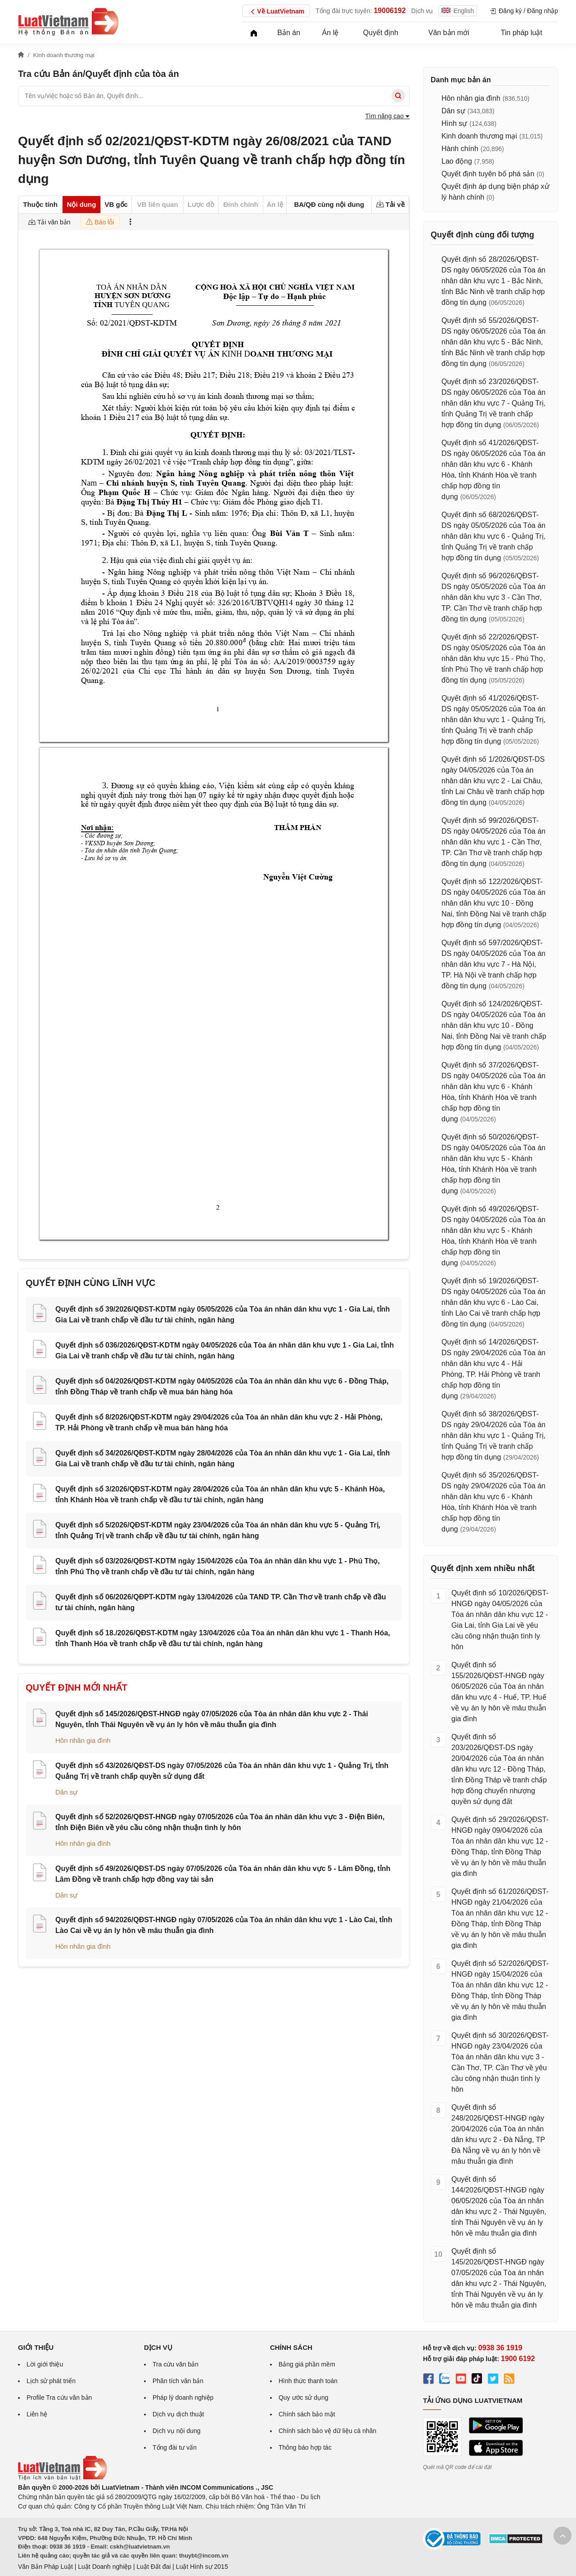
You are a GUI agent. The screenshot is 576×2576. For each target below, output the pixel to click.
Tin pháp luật (521, 32)
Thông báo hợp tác (305, 2447)
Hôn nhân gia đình (83, 1740)
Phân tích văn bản (178, 2380)
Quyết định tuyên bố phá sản (487, 174)
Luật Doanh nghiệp (104, 2566)
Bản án (288, 32)
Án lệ (330, 32)
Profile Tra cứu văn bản (59, 2397)
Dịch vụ (422, 10)
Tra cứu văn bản (175, 2364)
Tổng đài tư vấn (175, 2447)
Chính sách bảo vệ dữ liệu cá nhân (327, 2430)
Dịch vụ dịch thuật (178, 2414)
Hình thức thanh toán (308, 2380)
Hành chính (459, 148)
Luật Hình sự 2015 (202, 2566)
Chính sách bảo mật (307, 2414)
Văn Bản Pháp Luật (45, 2566)
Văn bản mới (448, 32)
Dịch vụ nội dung (177, 2430)
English (457, 10)
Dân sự (66, 1792)
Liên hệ (37, 2414)
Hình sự (454, 123)
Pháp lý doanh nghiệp (183, 2397)
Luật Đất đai (153, 2566)
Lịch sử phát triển (51, 2380)
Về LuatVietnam (276, 11)
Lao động (456, 161)
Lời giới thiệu (45, 2364)
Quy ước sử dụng (303, 2397)
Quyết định (380, 32)
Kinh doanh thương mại (479, 136)
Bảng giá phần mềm (307, 2364)
